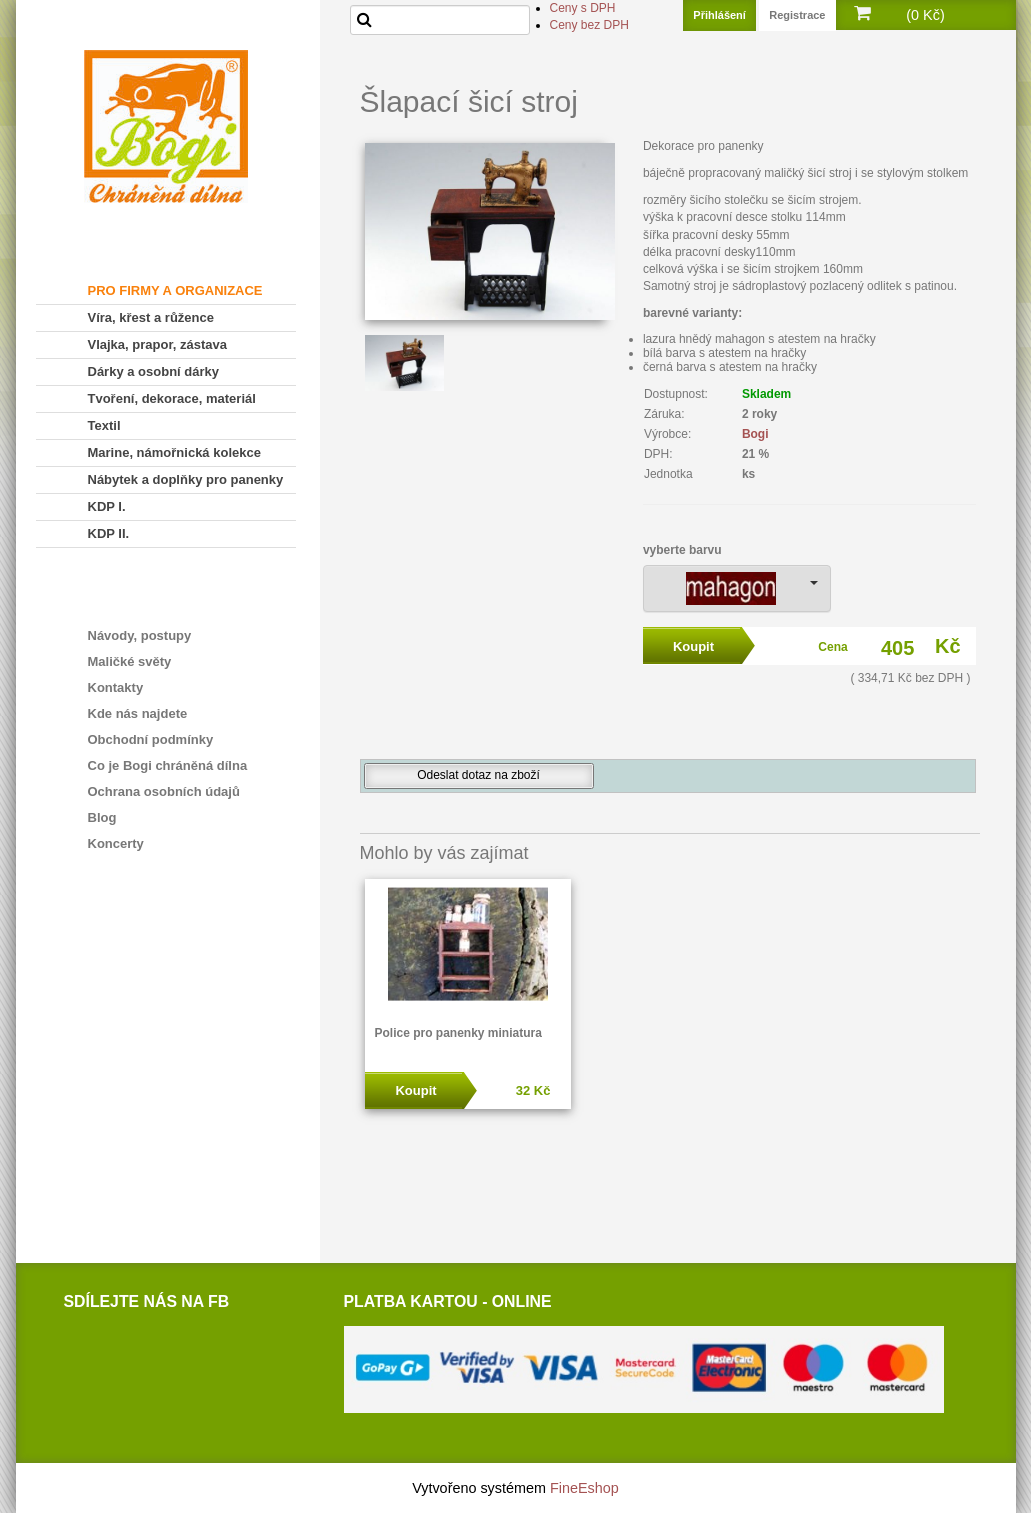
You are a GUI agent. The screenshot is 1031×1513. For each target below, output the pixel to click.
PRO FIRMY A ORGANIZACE (175, 290)
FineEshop (584, 1488)
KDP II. (109, 533)
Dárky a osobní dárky (154, 371)
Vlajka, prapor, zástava (157, 344)
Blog (102, 817)
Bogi (755, 434)
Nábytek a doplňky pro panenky (186, 479)
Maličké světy (130, 661)
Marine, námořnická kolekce (174, 452)
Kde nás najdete (138, 713)
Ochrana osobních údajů (164, 791)
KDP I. (107, 506)
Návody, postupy (140, 635)
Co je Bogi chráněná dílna (168, 765)
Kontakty (116, 687)
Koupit (415, 1090)
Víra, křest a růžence (151, 317)
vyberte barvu (682, 550)
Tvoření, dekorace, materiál (172, 398)
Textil (104, 425)
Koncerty (116, 843)
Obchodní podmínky (151, 739)
